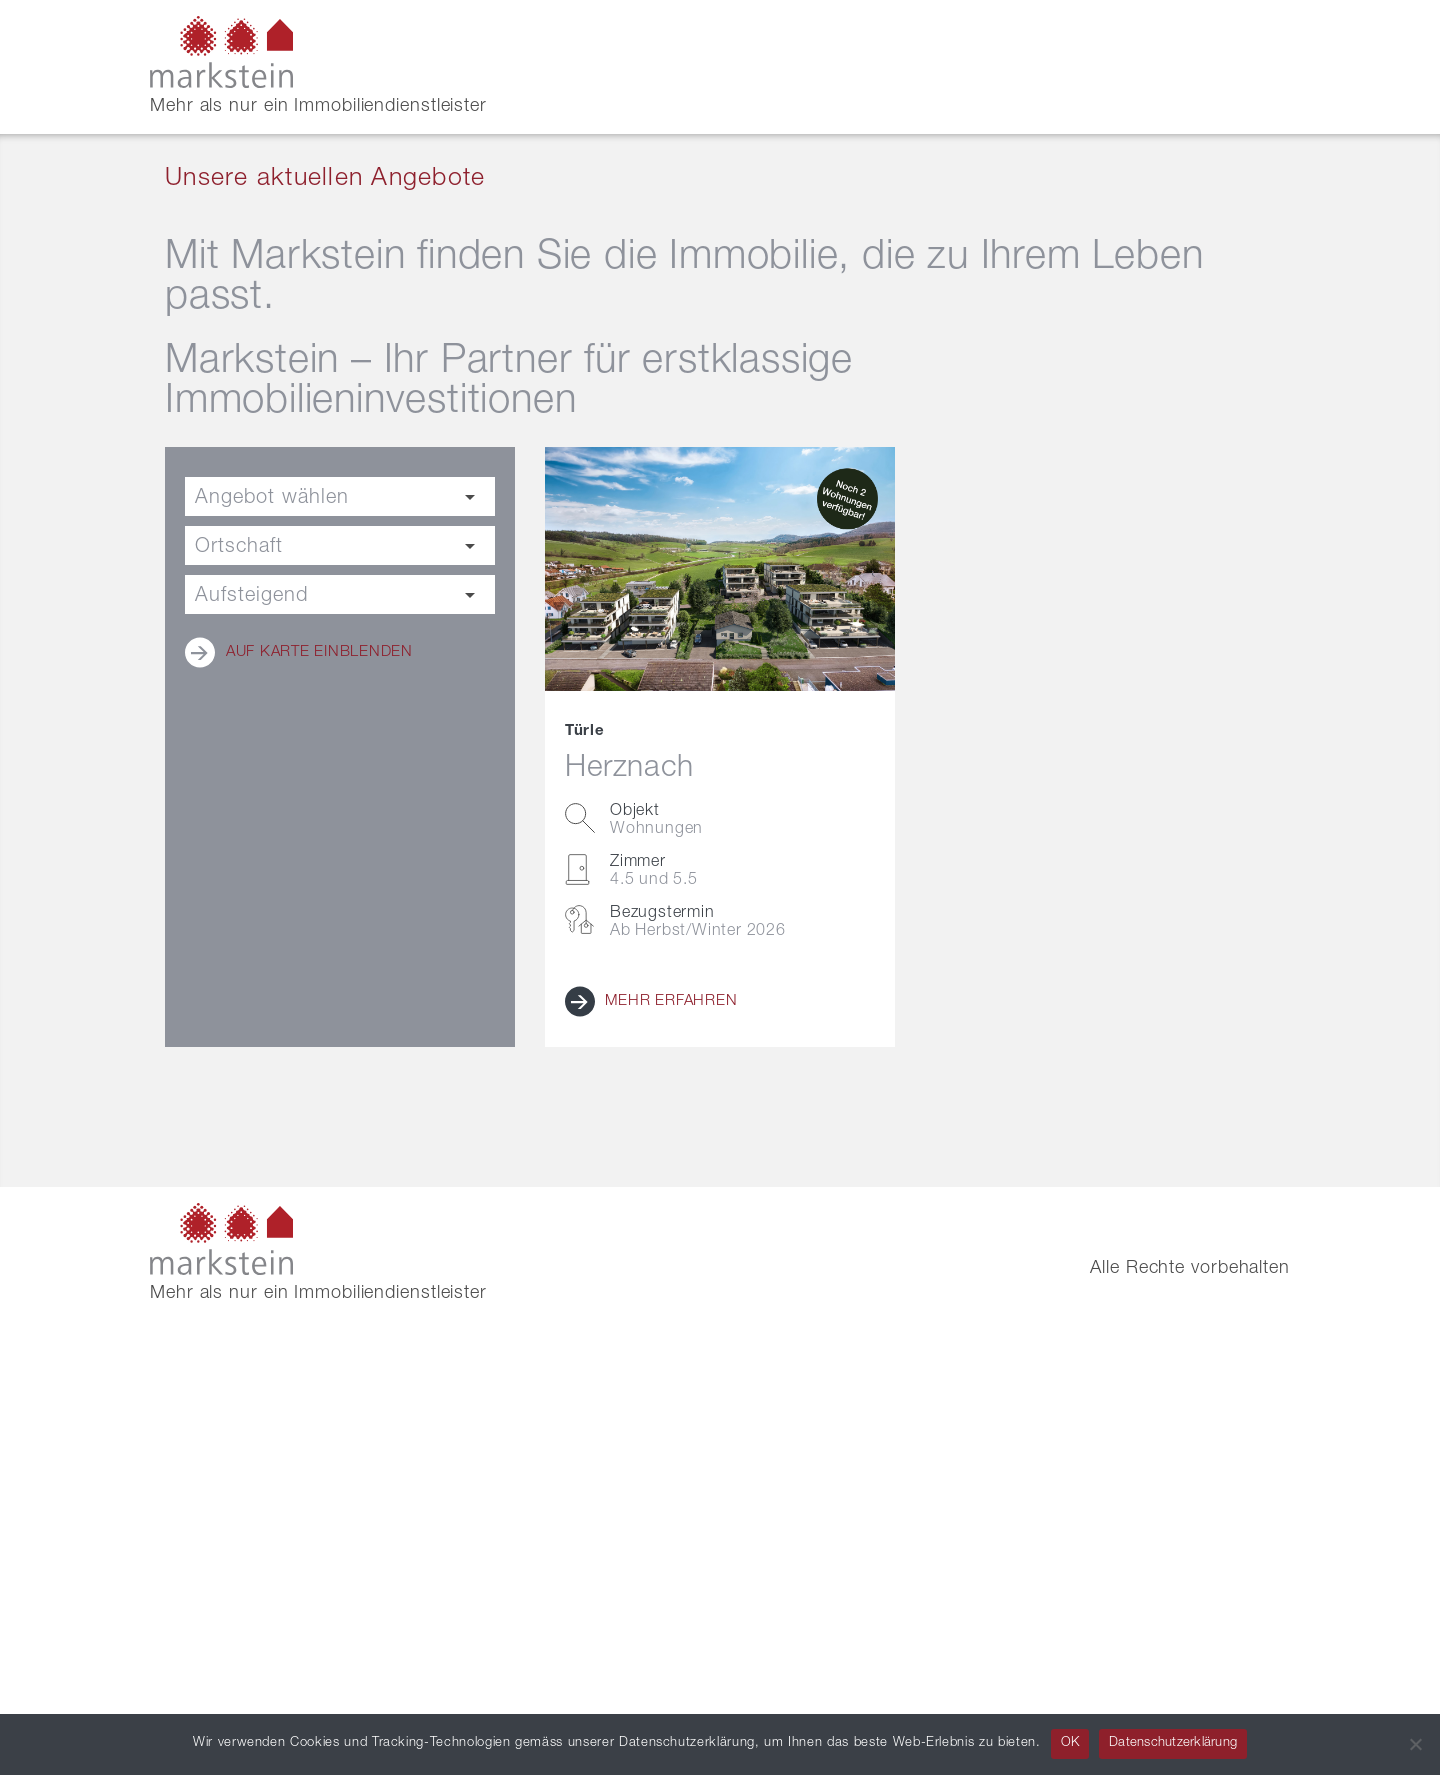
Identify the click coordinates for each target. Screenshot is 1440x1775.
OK (1070, 1743)
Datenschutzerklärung (1173, 1743)
